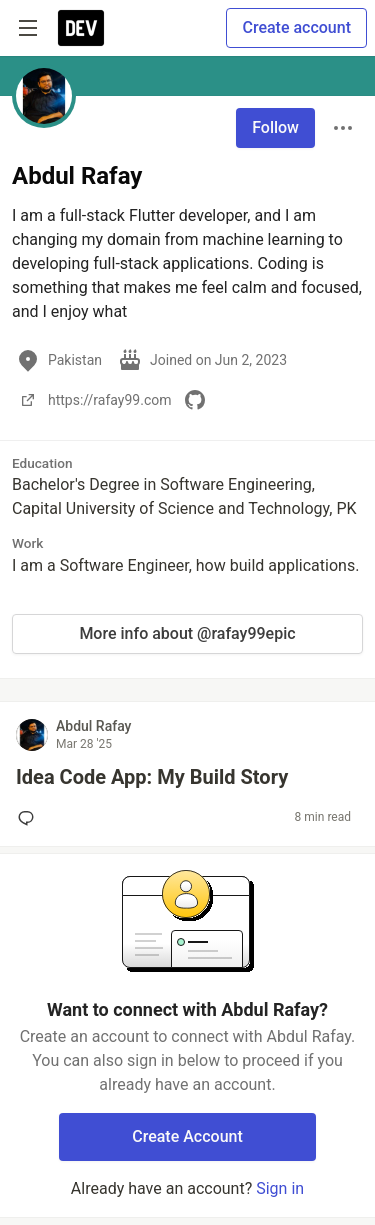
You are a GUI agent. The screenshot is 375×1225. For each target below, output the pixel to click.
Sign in (280, 1188)
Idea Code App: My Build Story (152, 777)
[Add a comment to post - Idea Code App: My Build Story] (30, 818)
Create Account (187, 1136)
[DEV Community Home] (81, 28)
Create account (296, 27)
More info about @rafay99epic (187, 633)
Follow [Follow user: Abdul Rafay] (275, 127)
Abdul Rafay (93, 726)
